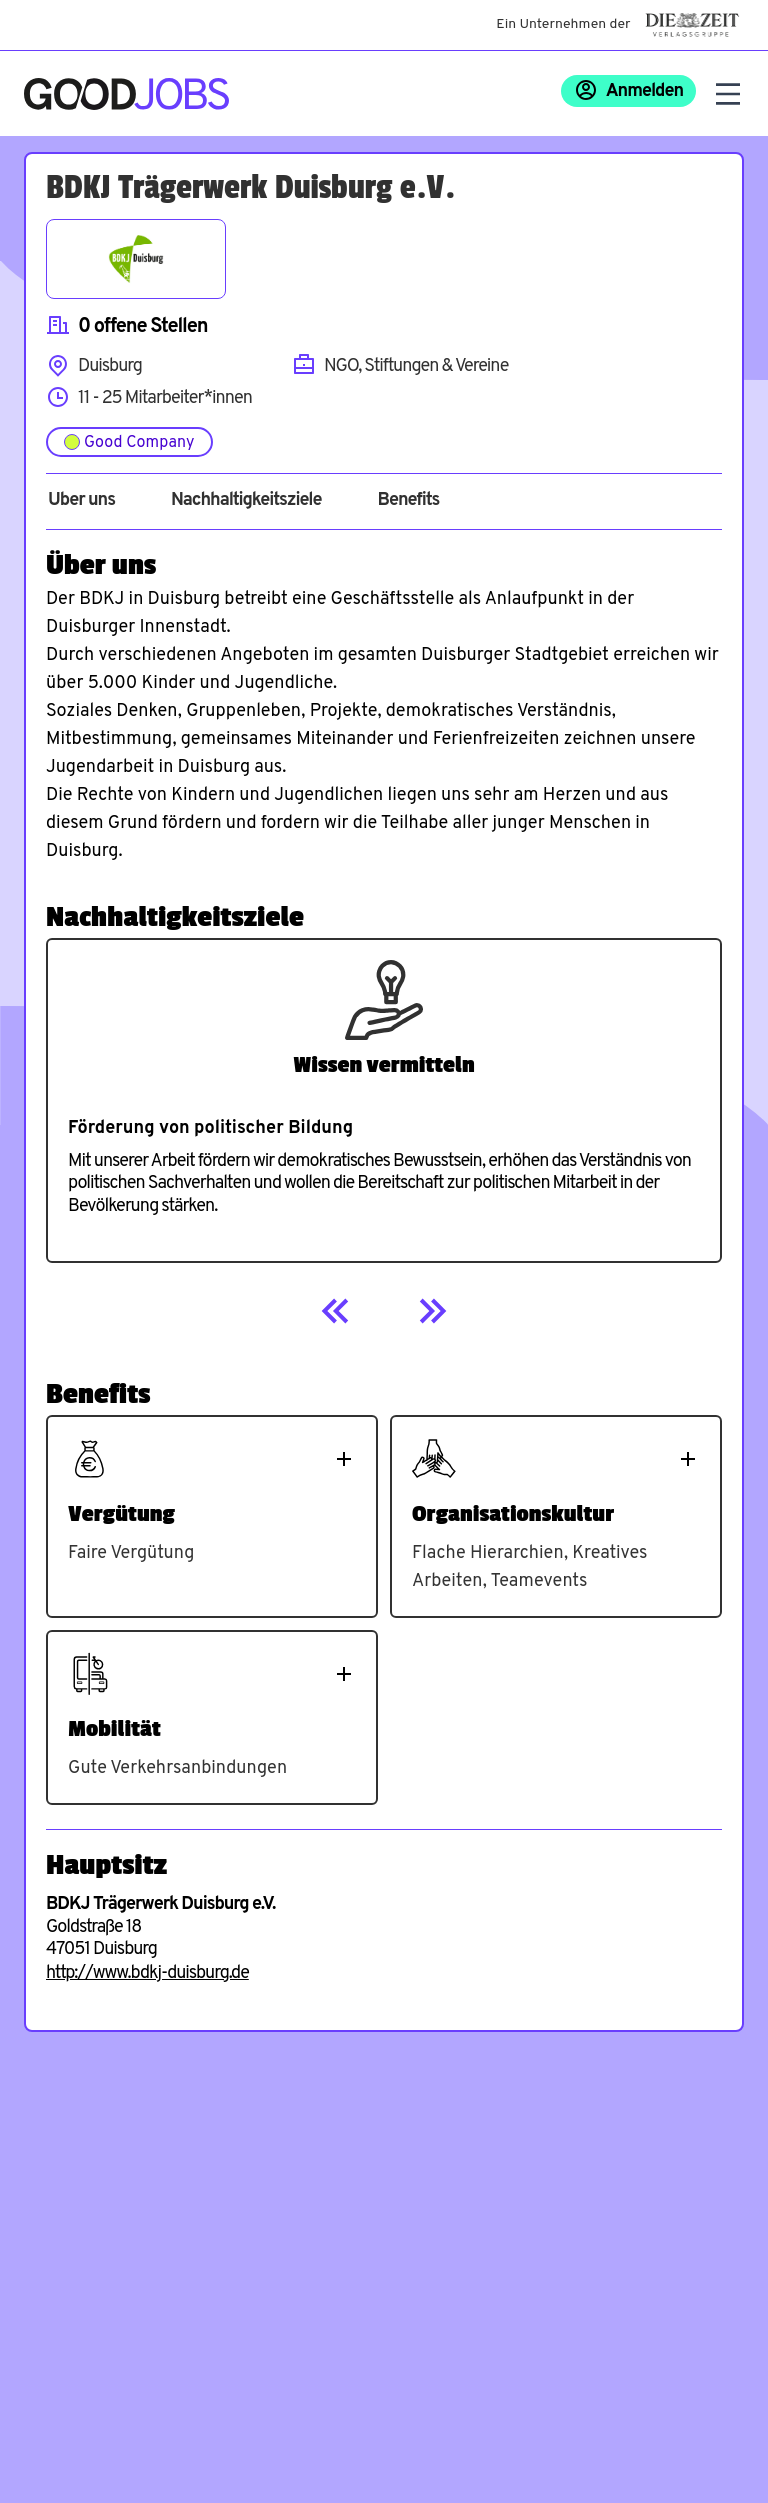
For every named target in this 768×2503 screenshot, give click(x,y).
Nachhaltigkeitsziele (246, 501)
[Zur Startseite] (126, 94)
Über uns (81, 501)
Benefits (408, 501)
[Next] (432, 1311)
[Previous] (336, 1311)
